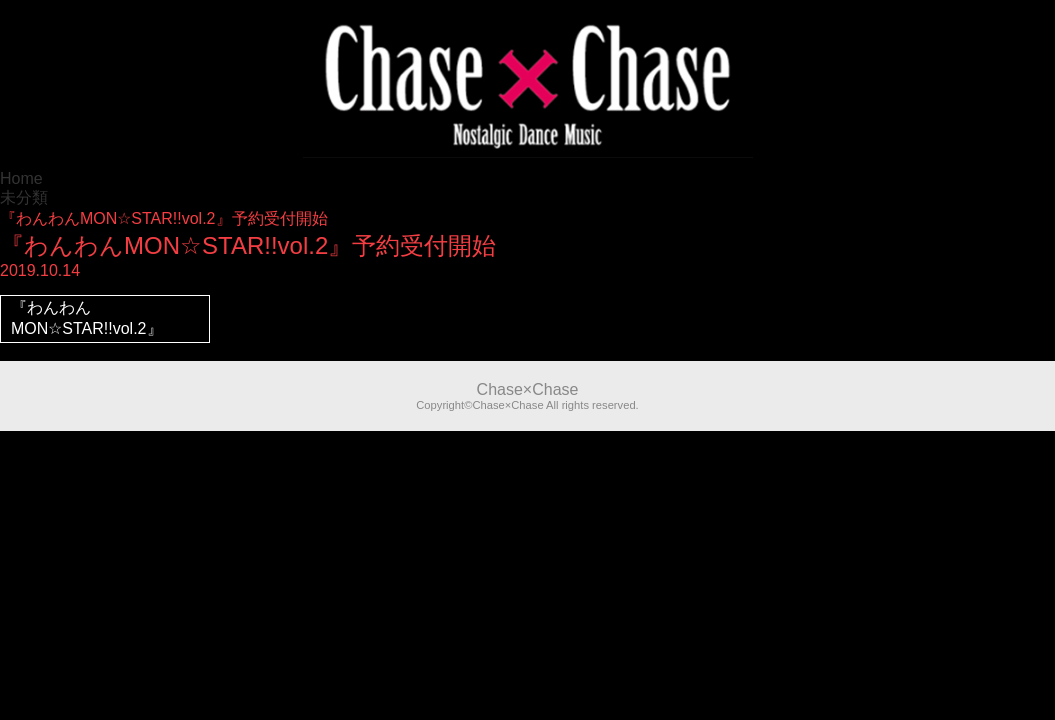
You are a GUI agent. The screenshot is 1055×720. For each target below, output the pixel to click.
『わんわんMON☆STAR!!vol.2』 (87, 318)
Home (21, 178)
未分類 (24, 197)
